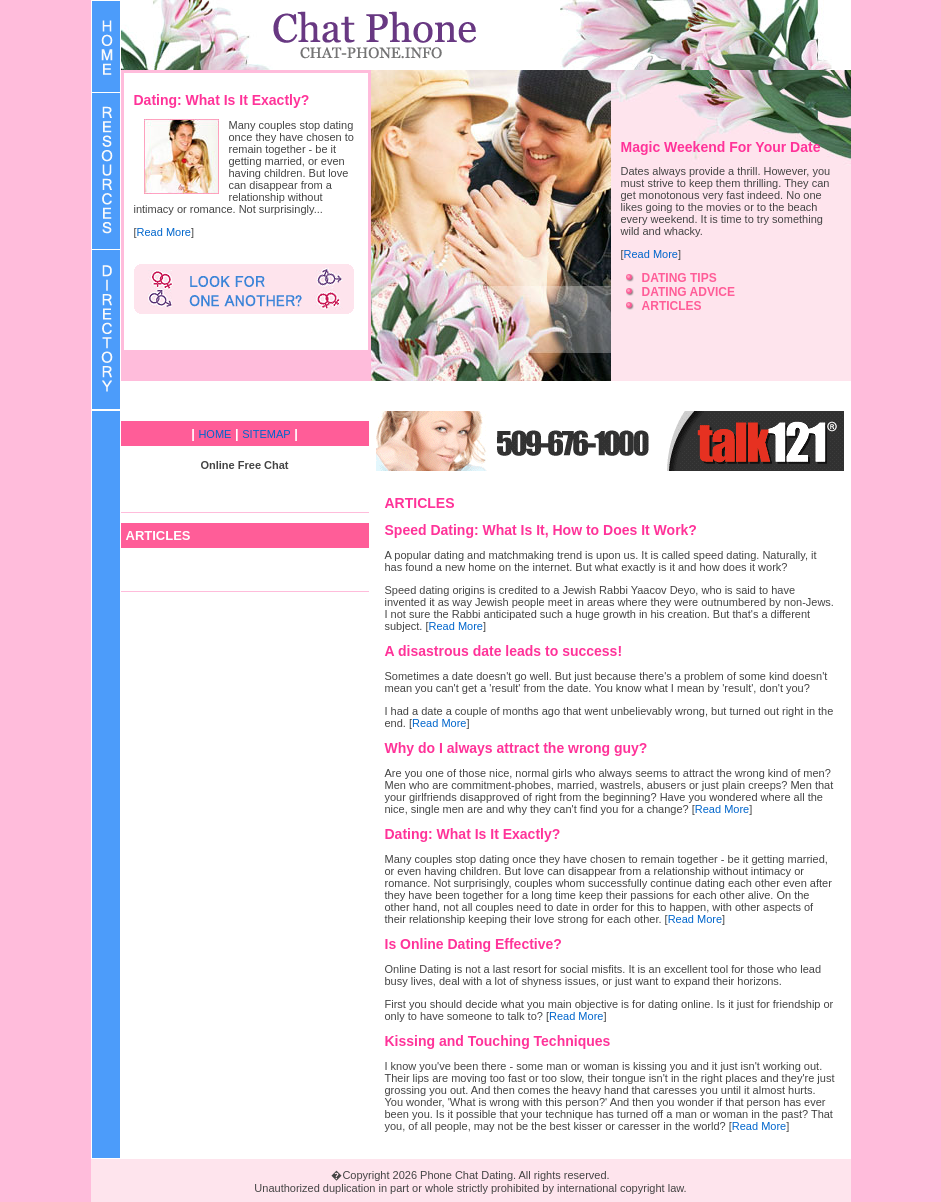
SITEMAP (266, 434)
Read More (164, 232)
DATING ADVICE (688, 292)
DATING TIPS (679, 278)
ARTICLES (672, 306)
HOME (214, 434)
